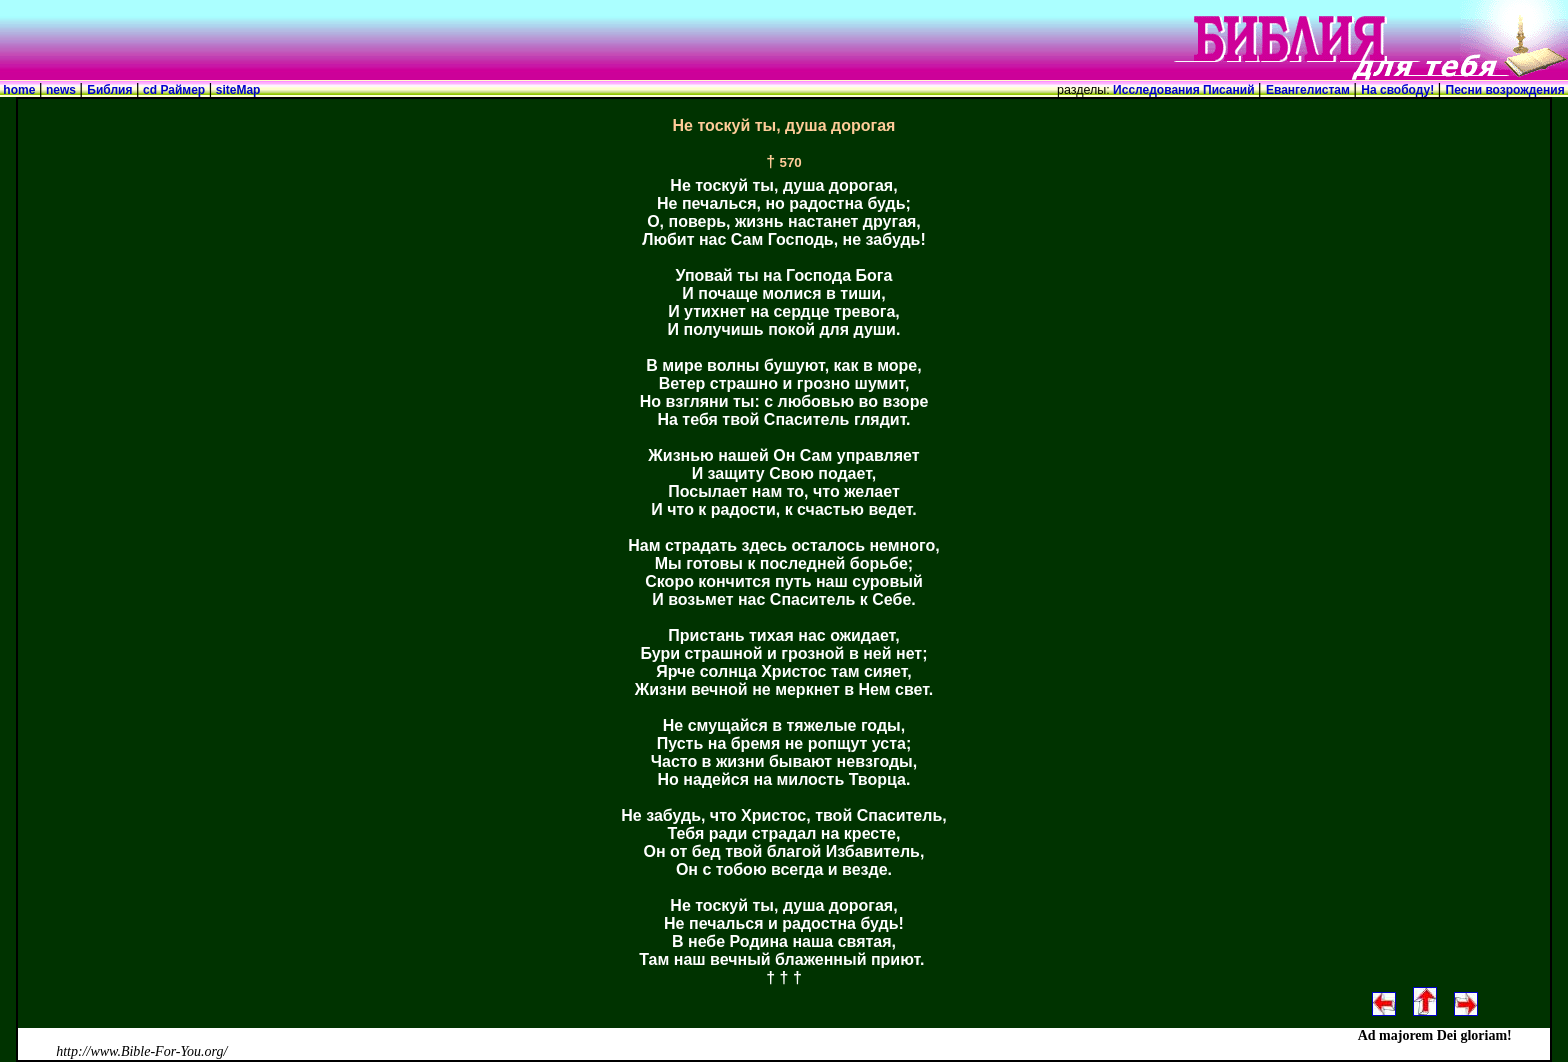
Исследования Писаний (1184, 90)
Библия (111, 90)
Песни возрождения (1507, 90)
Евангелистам (1309, 90)
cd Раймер (174, 90)
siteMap (236, 90)
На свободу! (1399, 90)
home (19, 90)
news (61, 90)
